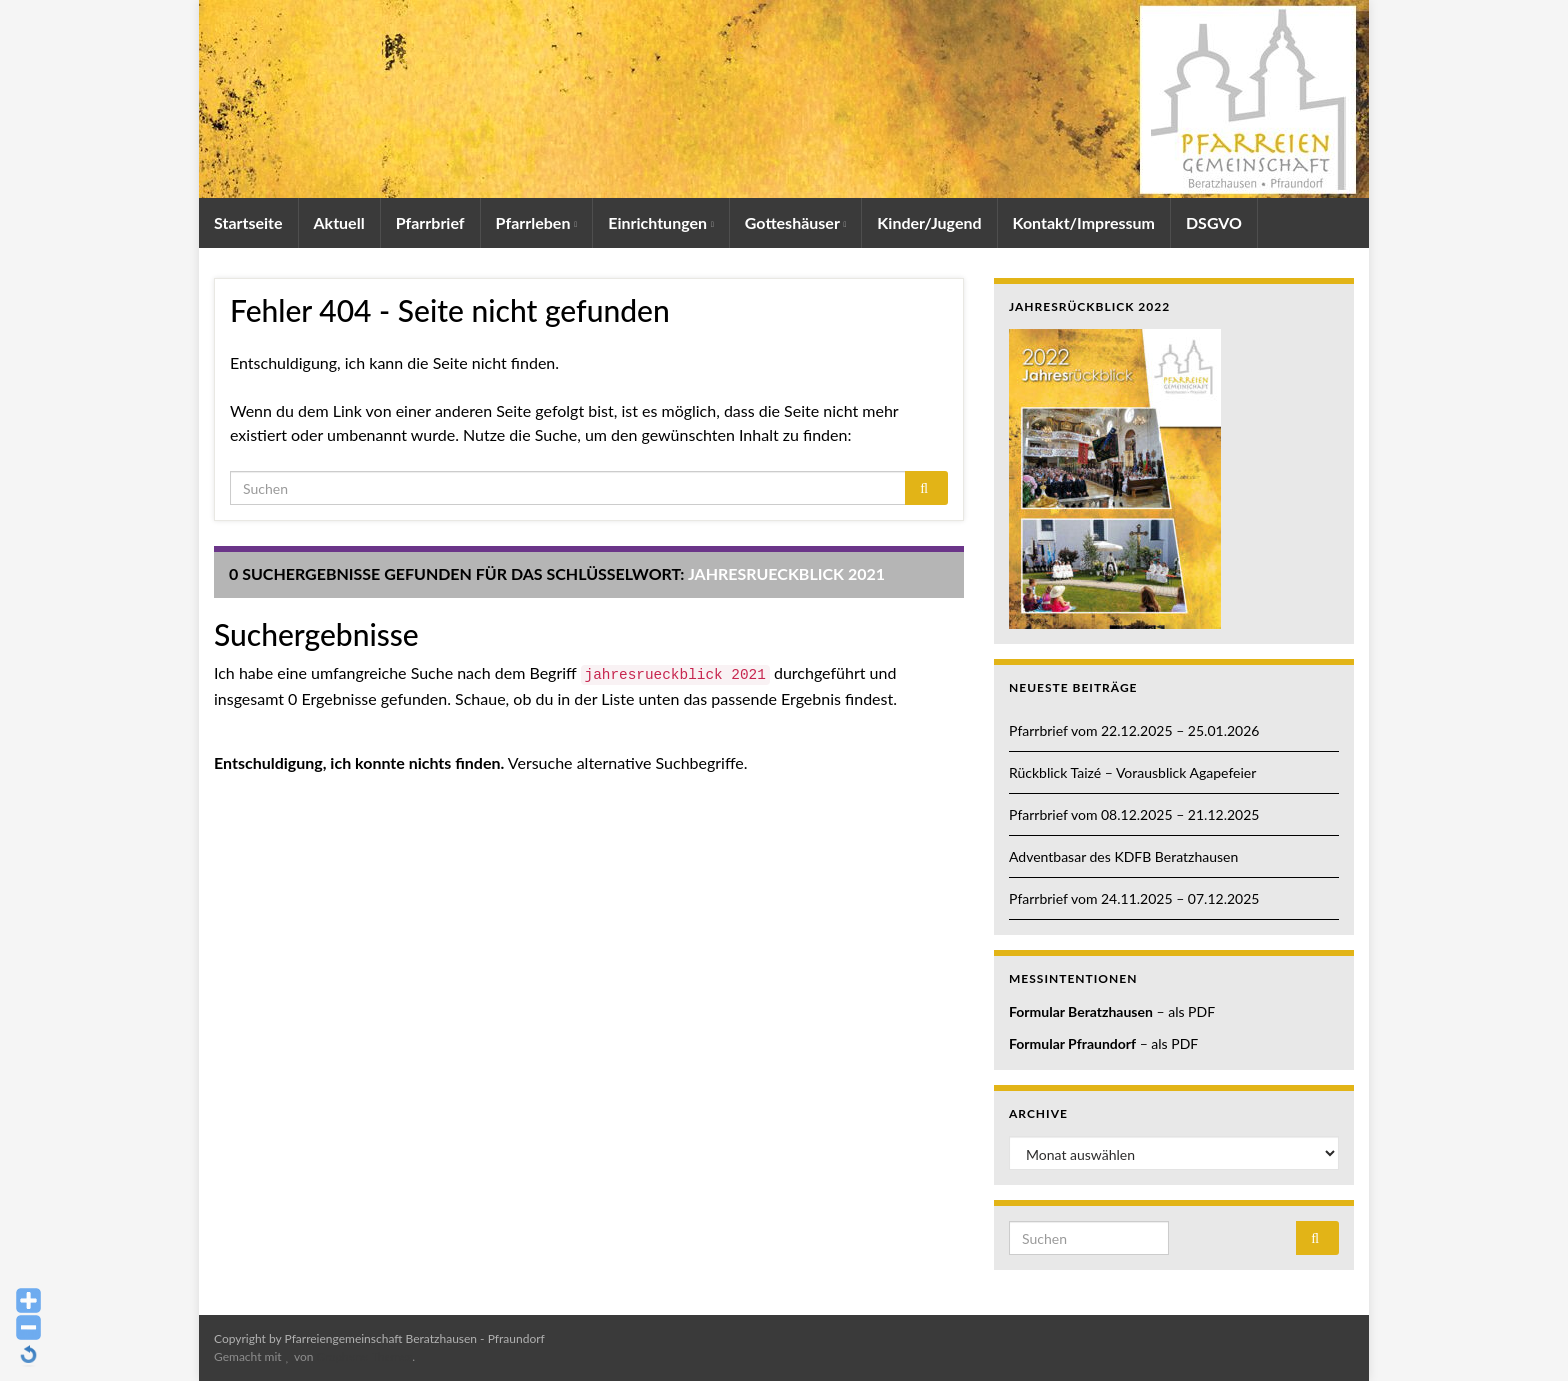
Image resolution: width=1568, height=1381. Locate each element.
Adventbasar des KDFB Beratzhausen (1123, 856)
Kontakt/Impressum (1084, 222)
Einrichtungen (661, 222)
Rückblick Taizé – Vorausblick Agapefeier (1132, 772)
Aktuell (339, 222)
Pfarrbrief (430, 222)
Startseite (248, 222)
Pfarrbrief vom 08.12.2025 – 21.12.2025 (1134, 814)
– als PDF (1184, 1011)
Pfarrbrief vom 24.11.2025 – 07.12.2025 (1134, 898)
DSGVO (1214, 222)
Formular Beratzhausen (1081, 1011)
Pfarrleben (537, 222)
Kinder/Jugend (929, 222)
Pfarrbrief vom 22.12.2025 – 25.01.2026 (1134, 730)
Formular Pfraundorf (1072, 1043)
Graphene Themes (364, 1356)
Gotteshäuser (796, 222)
